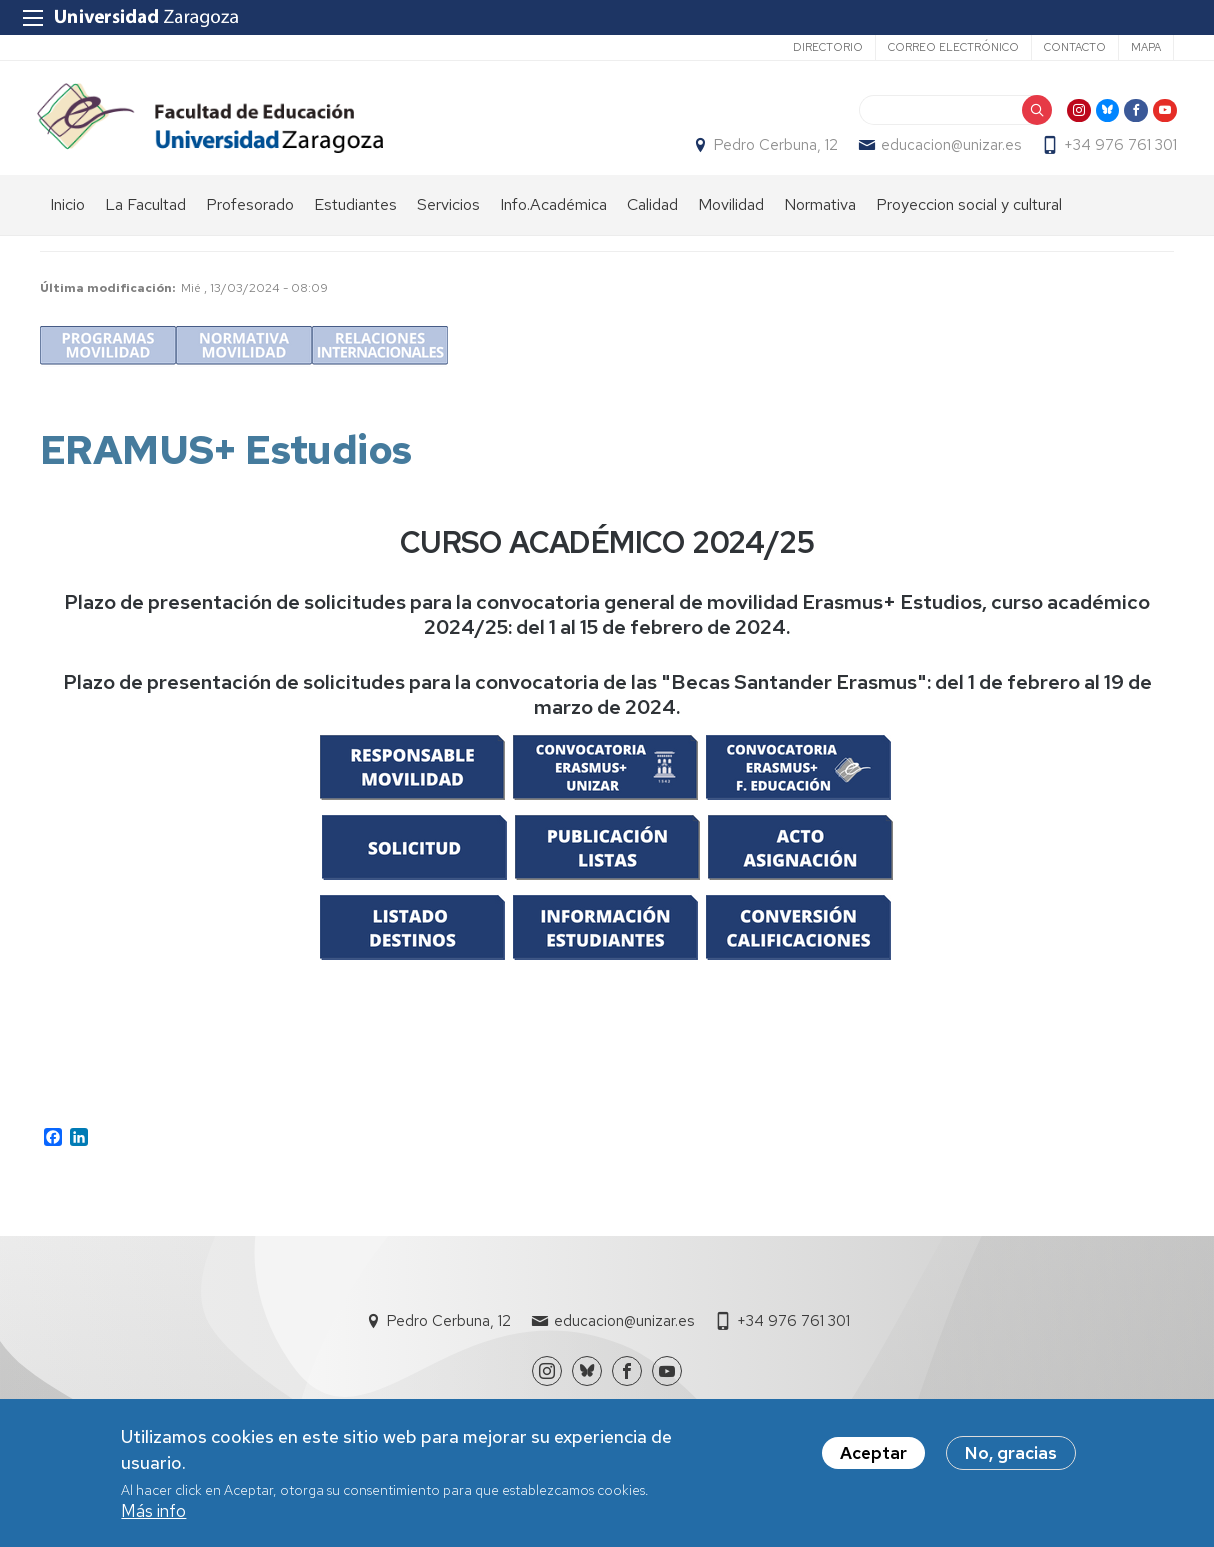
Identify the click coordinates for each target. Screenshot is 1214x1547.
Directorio (828, 47)
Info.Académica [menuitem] (553, 215)
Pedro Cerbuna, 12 (773, 151)
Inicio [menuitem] (67, 215)
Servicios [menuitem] (448, 215)
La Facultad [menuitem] (145, 215)
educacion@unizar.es (948, 151)
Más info (153, 1512)
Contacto (1075, 47)
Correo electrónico (953, 47)
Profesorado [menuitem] (250, 215)
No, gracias (1011, 1454)
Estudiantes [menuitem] (355, 215)
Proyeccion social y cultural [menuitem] (969, 215)
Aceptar (873, 1454)
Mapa (1146, 47)
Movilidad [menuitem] (731, 215)
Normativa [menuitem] (820, 215)
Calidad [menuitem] (652, 215)
